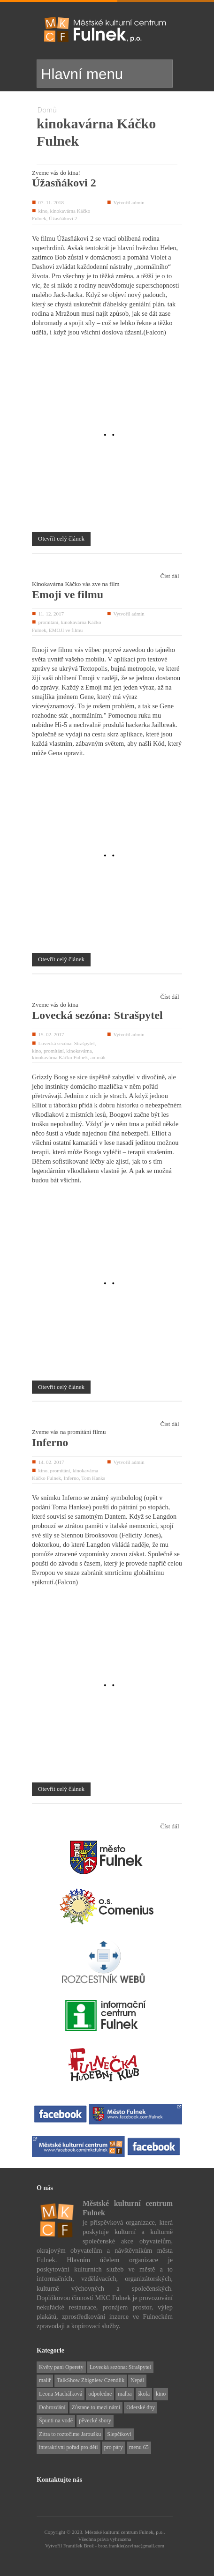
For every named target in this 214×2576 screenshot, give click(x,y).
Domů (47, 109)
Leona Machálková (60, 2393)
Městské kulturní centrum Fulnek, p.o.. (124, 2532)
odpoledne (100, 2393)
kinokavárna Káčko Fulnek (60, 1057)
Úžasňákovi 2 (64, 183)
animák (98, 1057)
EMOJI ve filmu (66, 630)
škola (144, 2393)
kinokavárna (79, 1051)
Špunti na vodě (56, 2420)
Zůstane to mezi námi (96, 2407)
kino (42, 211)
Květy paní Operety (61, 2367)
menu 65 (139, 2447)
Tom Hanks (93, 1478)
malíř (45, 2380)
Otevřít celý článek (61, 538)
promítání (48, 622)
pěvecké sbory (95, 2420)
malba (124, 2393)
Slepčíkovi (119, 2434)
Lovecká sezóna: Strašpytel (97, 1015)
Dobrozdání (52, 2407)
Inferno (50, 1442)
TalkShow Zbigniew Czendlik (90, 2380)
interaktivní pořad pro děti (68, 2447)
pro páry (113, 2447)
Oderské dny (140, 2407)
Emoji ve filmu (67, 594)
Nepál (137, 2380)
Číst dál (169, 575)
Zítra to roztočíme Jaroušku (70, 2434)
